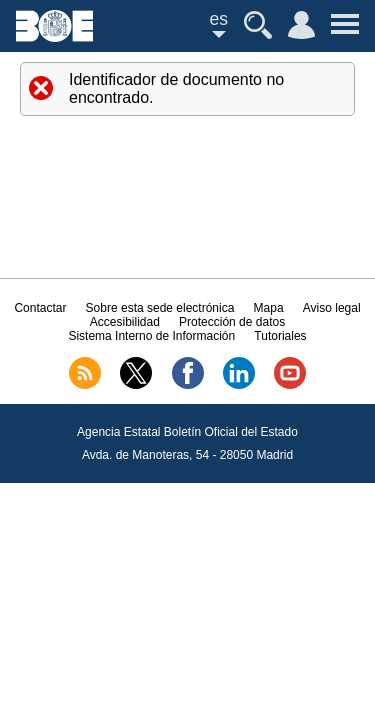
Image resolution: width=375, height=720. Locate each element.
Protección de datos (232, 322)
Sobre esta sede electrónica (160, 308)
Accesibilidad (125, 322)
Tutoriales (280, 336)
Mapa (269, 308)
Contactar (40, 308)
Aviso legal (332, 308)
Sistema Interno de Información (151, 336)
